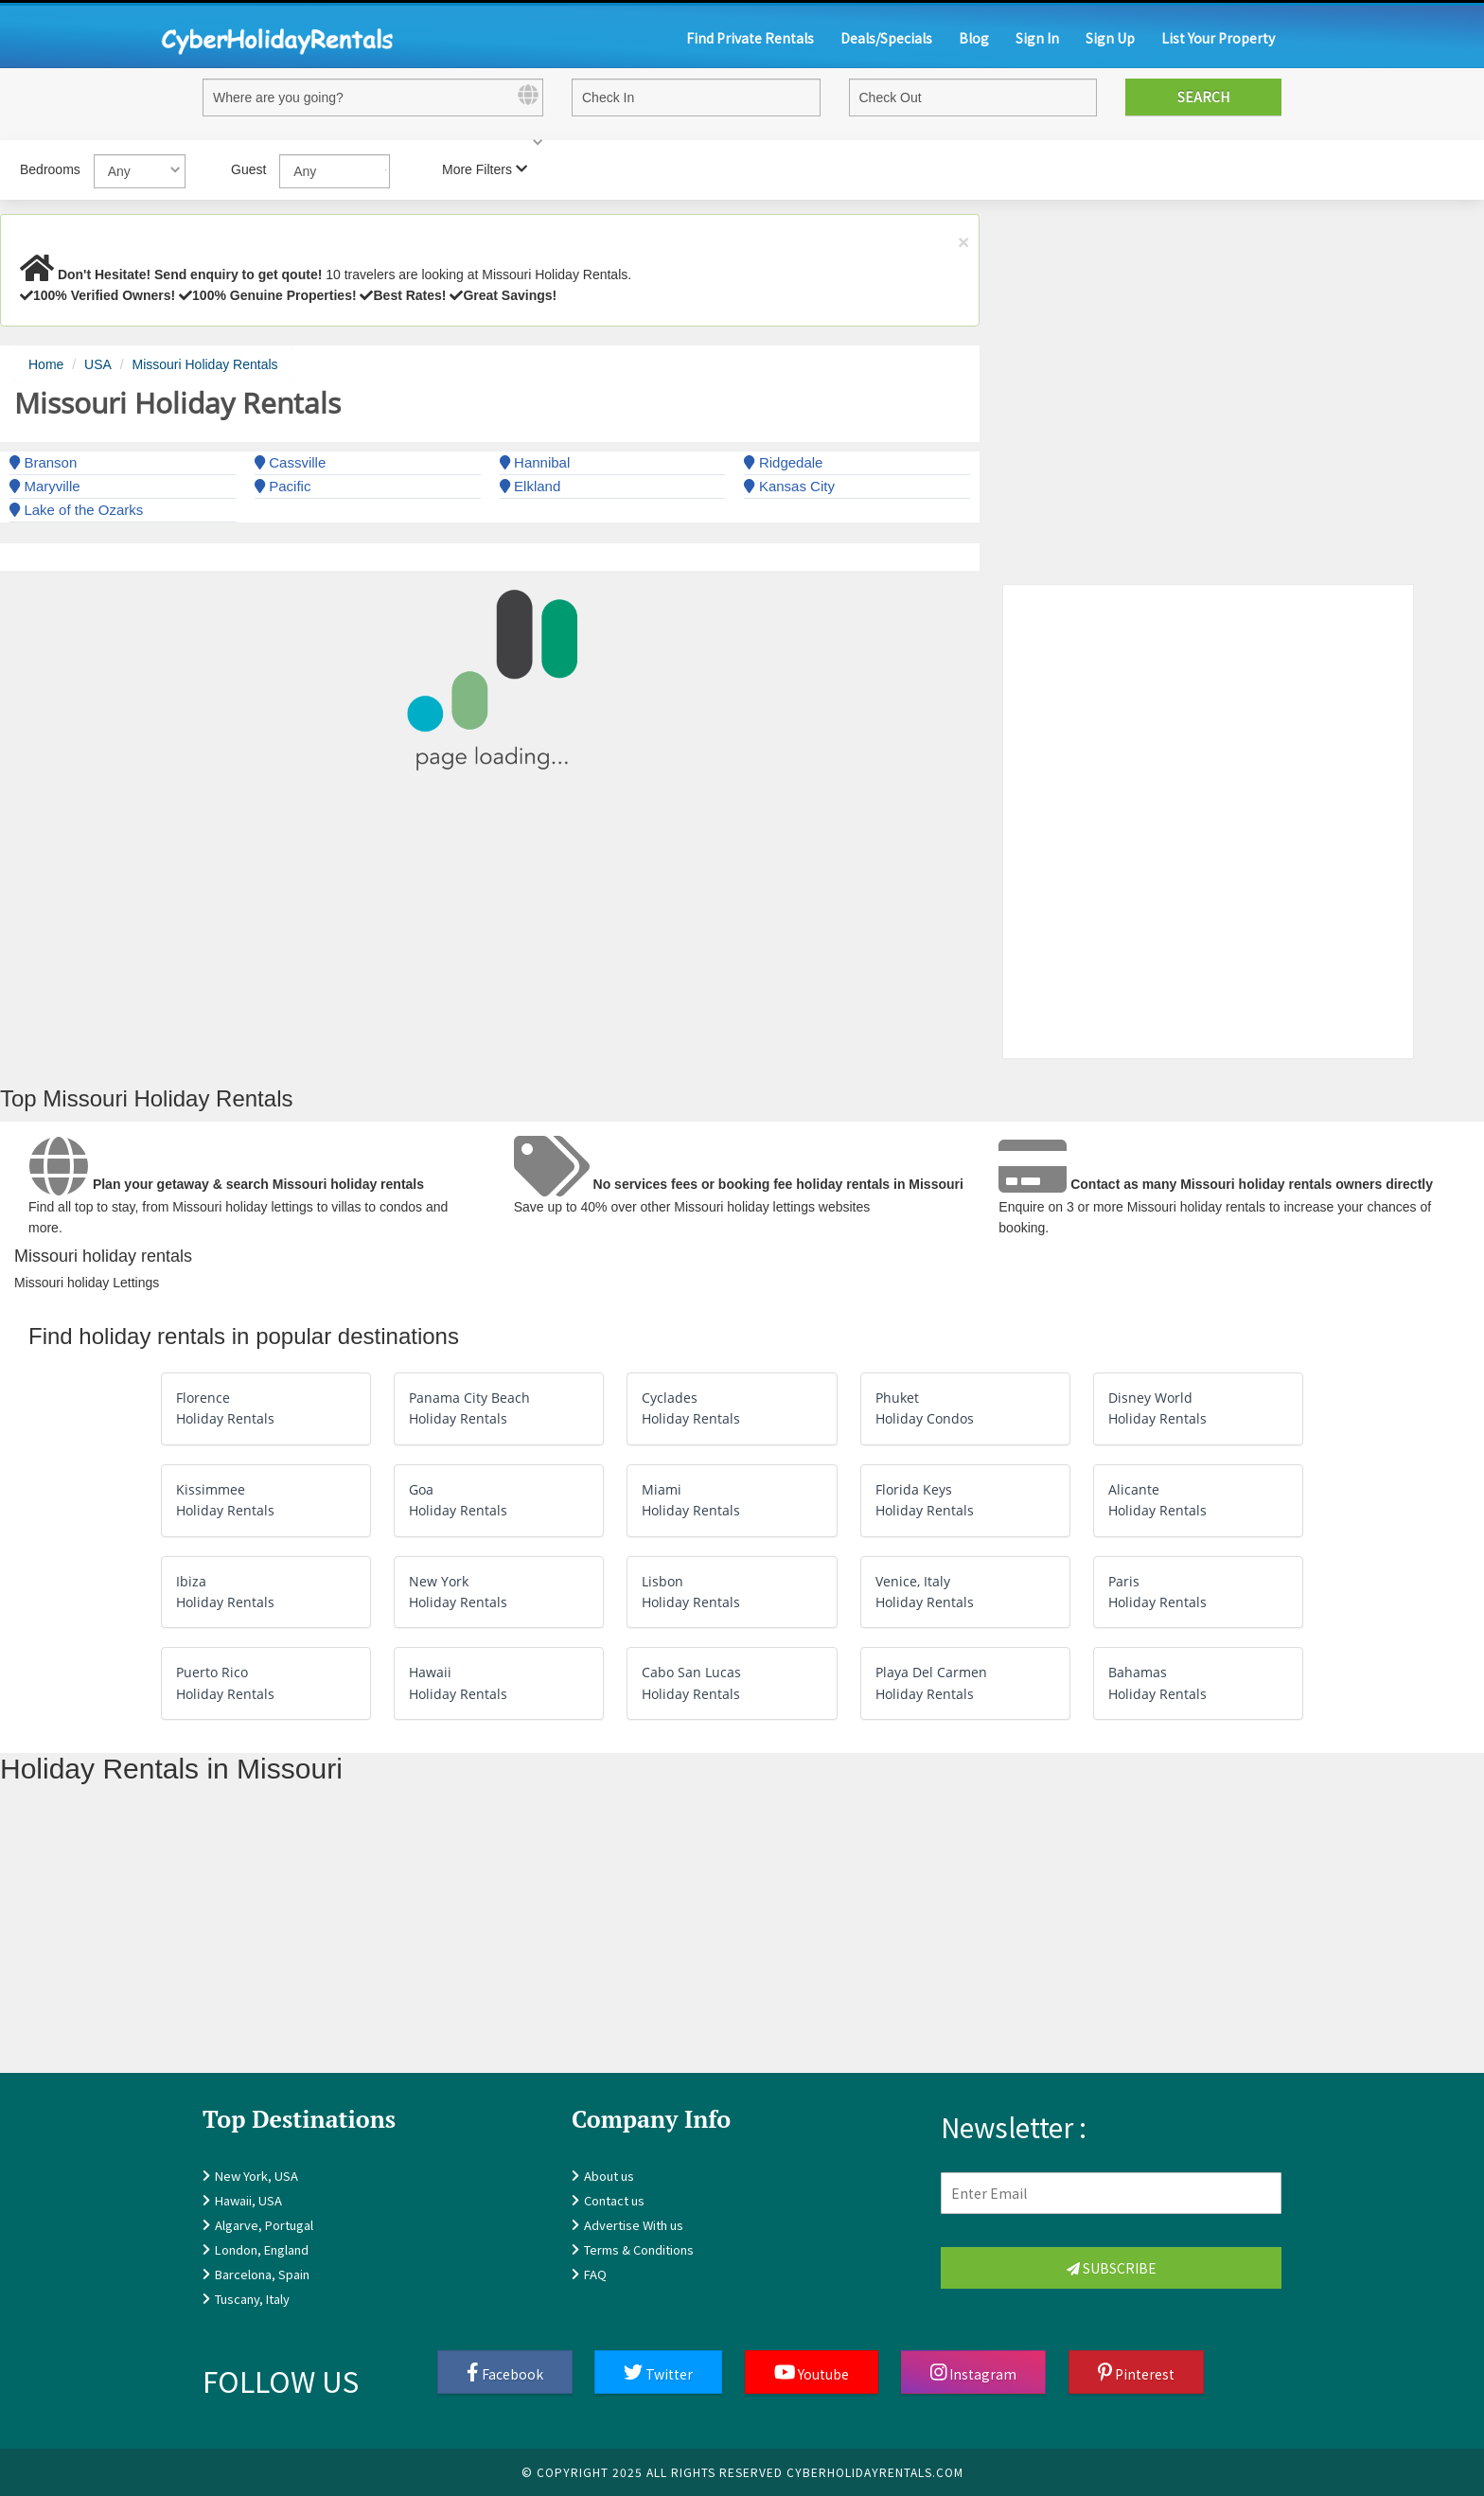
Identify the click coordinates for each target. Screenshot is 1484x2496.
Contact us (614, 2200)
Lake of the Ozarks (76, 510)
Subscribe (1112, 2267)
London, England (262, 2249)
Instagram (973, 2373)
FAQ (595, 2274)
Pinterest (1136, 2373)
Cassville (290, 462)
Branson (43, 462)
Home (45, 364)
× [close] (963, 242)
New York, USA (256, 2176)
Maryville (44, 486)
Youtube (812, 2373)
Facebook (505, 2373)
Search (1203, 96)
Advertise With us (633, 2225)
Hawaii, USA (248, 2200)
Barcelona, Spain (262, 2274)
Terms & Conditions (639, 2249)
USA (98, 364)
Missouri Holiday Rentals (205, 364)
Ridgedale (783, 462)
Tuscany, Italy (252, 2299)
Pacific (283, 486)
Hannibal (535, 462)
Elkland (530, 486)
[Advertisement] (568, 1940)
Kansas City (789, 486)
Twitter (658, 2373)
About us (609, 2176)
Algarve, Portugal (264, 2225)
